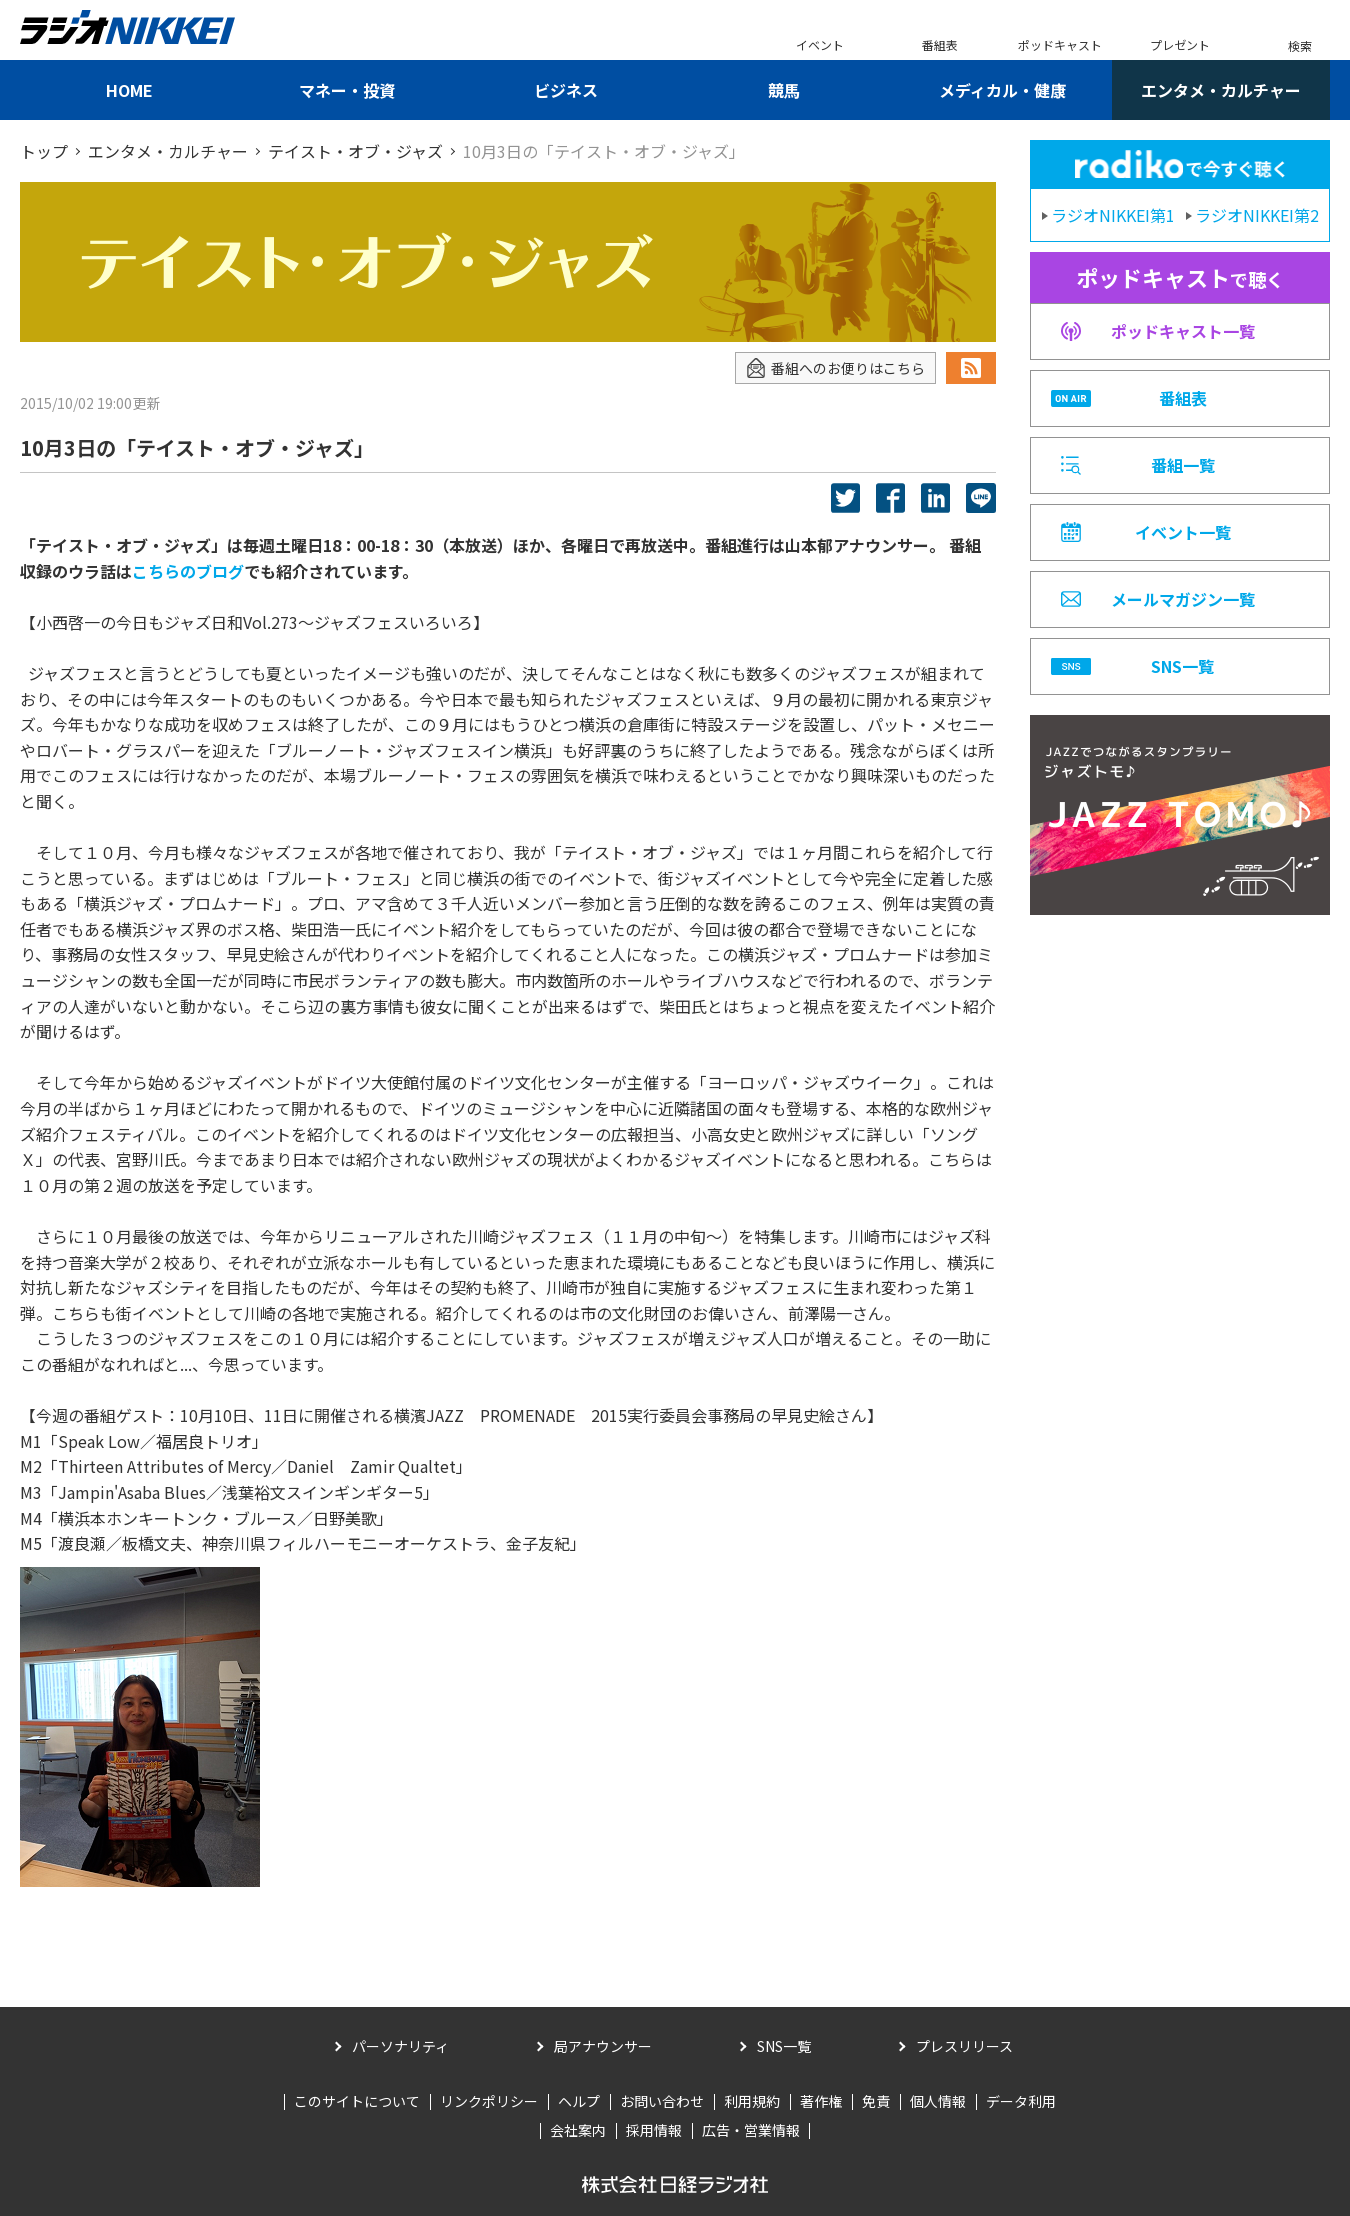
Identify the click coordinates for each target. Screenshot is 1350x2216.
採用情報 (654, 2130)
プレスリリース (964, 2046)
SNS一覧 (784, 2046)
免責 (876, 2101)
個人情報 (938, 2101)
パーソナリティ (400, 2046)
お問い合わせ (662, 2101)
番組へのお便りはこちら (835, 368)
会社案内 (578, 2130)
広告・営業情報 (751, 2130)
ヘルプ (579, 2101)
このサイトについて (357, 2101)
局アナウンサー (603, 2046)
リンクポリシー (489, 2101)
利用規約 (752, 2101)
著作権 (821, 2101)
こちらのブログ (188, 571)
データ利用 (1021, 2101)
